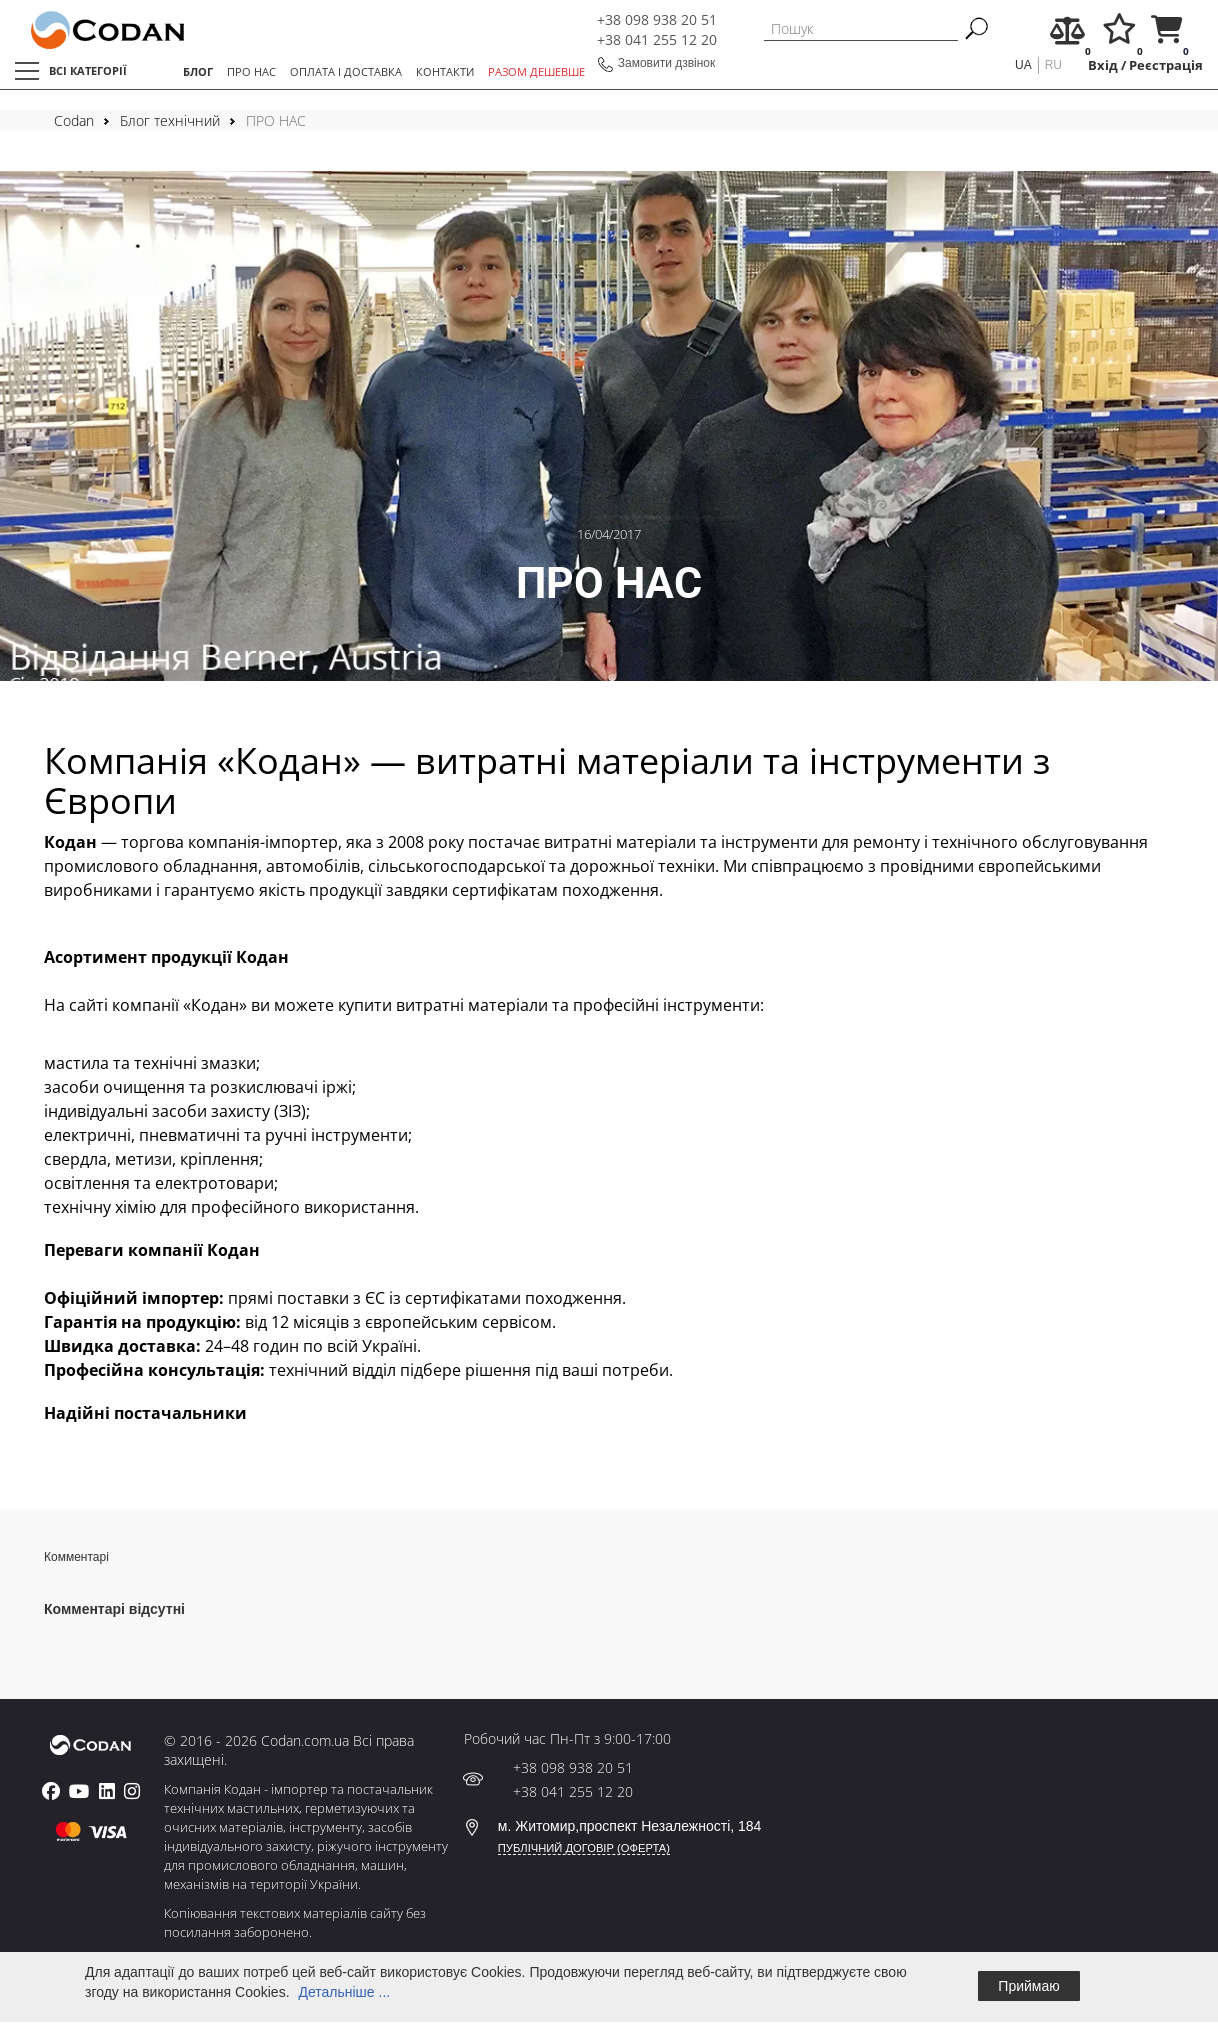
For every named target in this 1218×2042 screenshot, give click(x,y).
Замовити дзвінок (667, 63)
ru (1053, 65)
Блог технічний (170, 120)
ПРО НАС (251, 71)
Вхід (1103, 65)
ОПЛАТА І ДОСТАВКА (346, 71)
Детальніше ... (344, 1992)
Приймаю (1028, 1986)
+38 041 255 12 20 (657, 39)
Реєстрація (1166, 65)
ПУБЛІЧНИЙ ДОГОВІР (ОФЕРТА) (584, 1848)
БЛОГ (198, 71)
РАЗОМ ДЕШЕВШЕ (536, 71)
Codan (74, 120)
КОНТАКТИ (445, 71)
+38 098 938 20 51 (657, 19)
